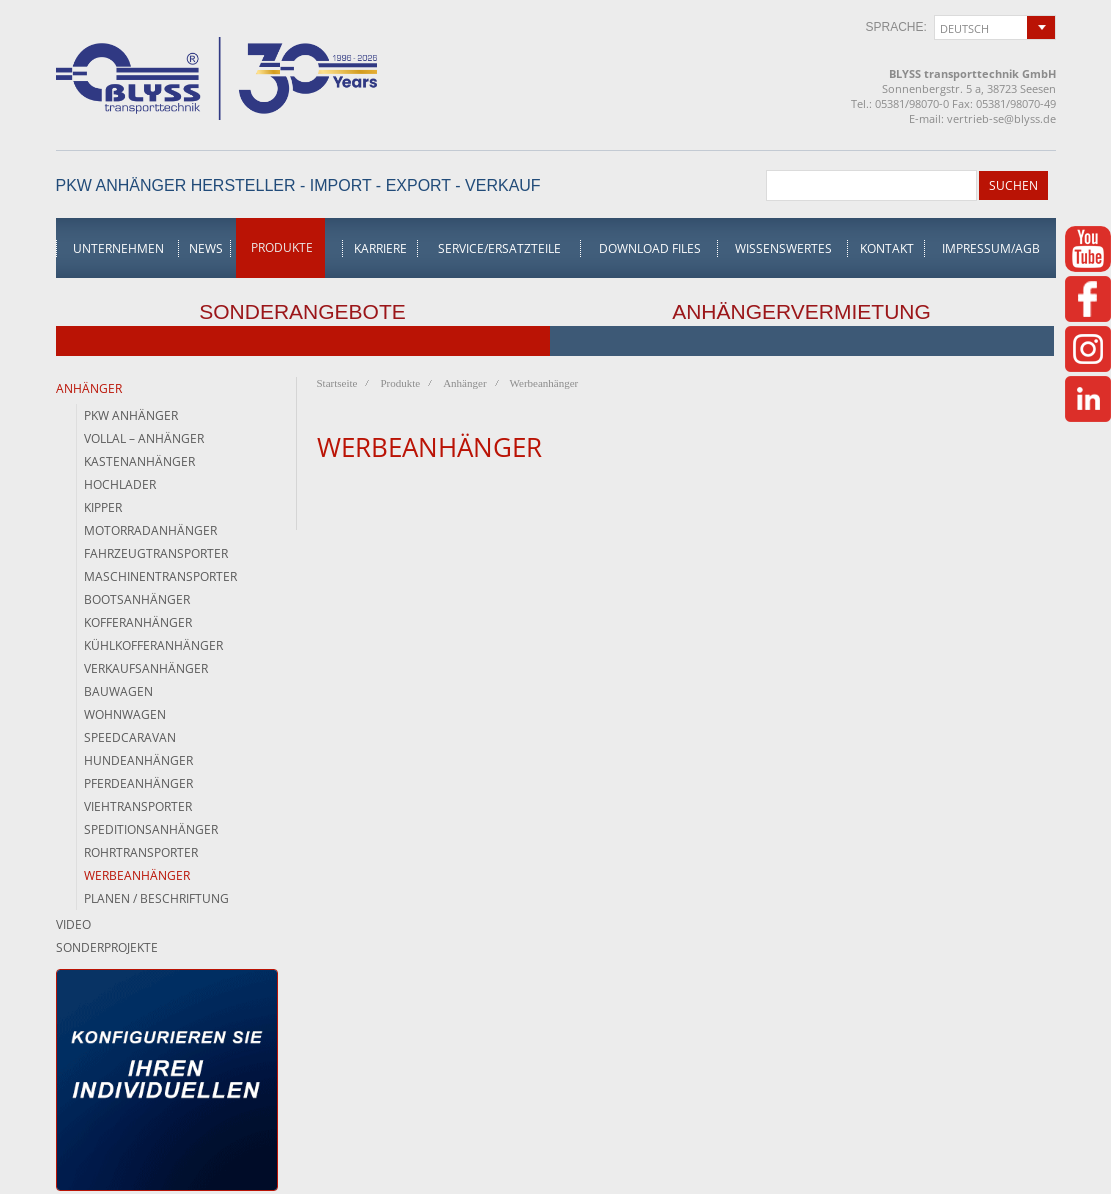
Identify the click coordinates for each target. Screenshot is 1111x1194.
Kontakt (887, 248)
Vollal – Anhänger (144, 438)
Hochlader (120, 484)
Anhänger (89, 388)
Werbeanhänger (137, 875)
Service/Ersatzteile (499, 248)
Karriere (380, 248)
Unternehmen (118, 248)
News (206, 248)
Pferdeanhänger (138, 783)
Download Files (650, 248)
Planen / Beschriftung (156, 898)
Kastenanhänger (139, 461)
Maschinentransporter (160, 576)
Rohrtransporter (141, 852)
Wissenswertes (783, 248)
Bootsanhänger (137, 599)
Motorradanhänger (150, 530)
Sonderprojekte (107, 947)
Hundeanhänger (138, 760)
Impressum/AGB (991, 248)
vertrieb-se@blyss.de (1001, 118)
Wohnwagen (125, 714)
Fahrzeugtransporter (156, 553)
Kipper (103, 507)
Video (73, 924)
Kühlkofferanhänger (153, 645)
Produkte (282, 247)
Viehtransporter (138, 806)
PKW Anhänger (131, 415)
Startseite (337, 383)
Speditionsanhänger (151, 829)
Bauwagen (118, 691)
